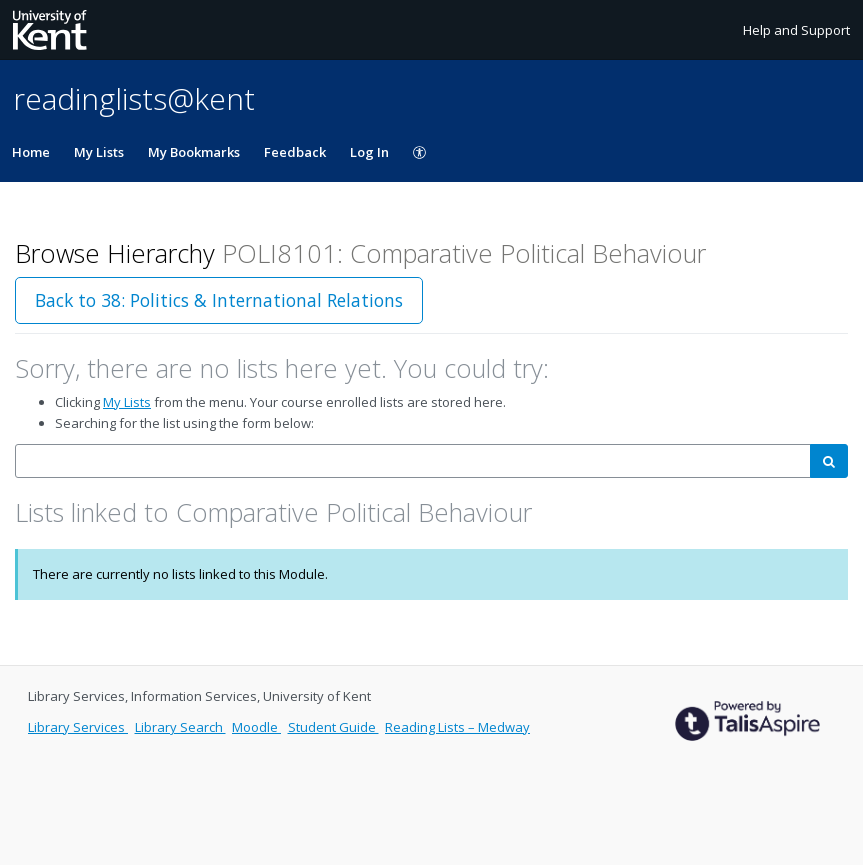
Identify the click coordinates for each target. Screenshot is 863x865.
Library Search (180, 727)
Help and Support (796, 30)
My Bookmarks (194, 152)
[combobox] (413, 461)
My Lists (99, 152)
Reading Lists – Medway (457, 727)
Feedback (295, 152)
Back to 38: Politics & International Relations (219, 300)
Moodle (256, 727)
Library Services (78, 727)
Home (31, 152)
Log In (369, 152)
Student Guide (333, 727)
